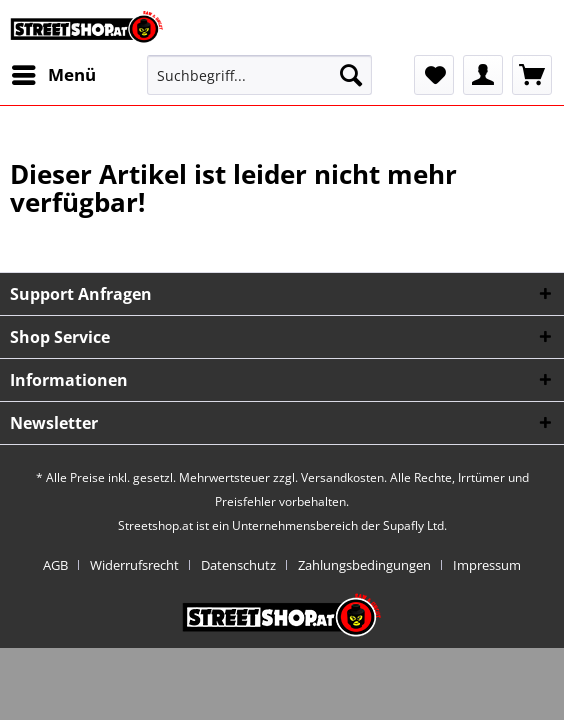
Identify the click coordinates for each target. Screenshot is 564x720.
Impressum (487, 565)
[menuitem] (53, 75)
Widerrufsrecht (134, 565)
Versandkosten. (344, 477)
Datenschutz (238, 565)
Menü (54, 72)
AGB (55, 565)
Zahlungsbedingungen (364, 565)
